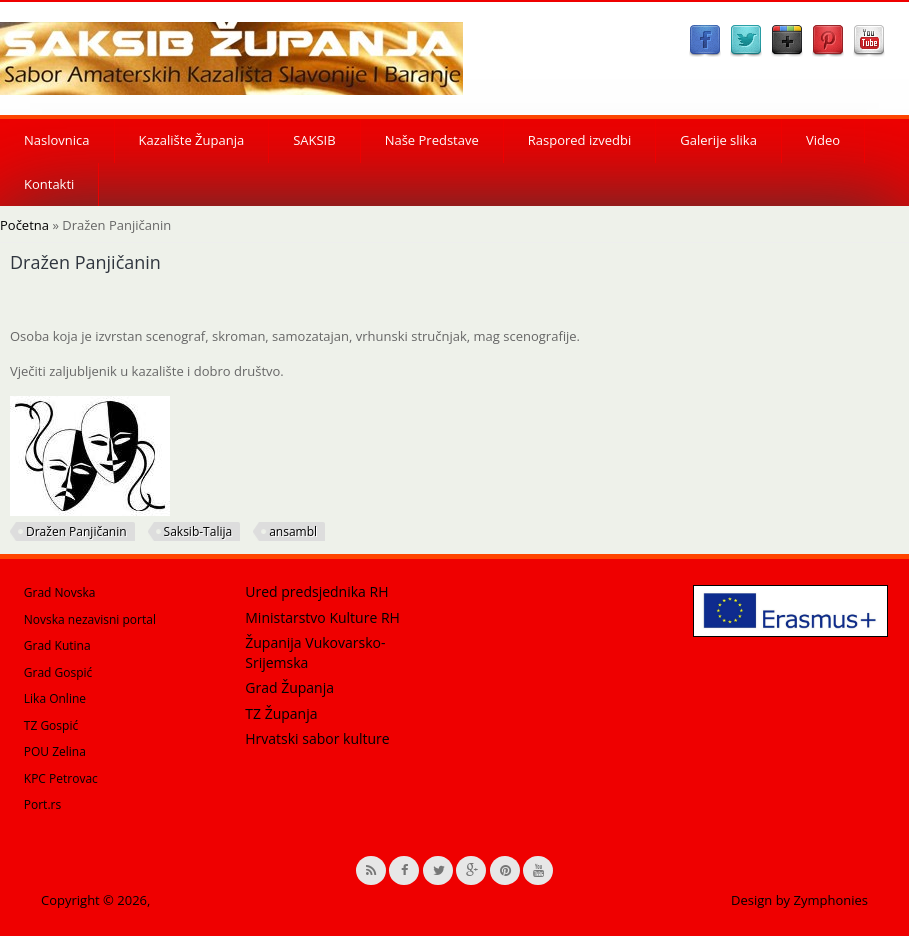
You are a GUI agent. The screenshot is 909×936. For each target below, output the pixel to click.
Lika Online (55, 698)
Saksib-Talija (198, 531)
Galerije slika (718, 140)
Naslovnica (57, 140)
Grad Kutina (57, 645)
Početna (24, 225)
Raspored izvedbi (580, 140)
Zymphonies (831, 900)
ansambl (293, 531)
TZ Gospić (51, 725)
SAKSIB (314, 140)
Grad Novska (60, 592)
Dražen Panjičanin (76, 531)
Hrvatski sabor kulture (317, 738)
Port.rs (42, 804)
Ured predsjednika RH (316, 591)
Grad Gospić (58, 672)
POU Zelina (55, 751)
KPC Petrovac (61, 778)
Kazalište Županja (192, 140)
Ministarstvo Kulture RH (322, 617)
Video (823, 140)
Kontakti (49, 184)
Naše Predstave (432, 140)
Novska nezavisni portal (90, 619)
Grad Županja (289, 687)
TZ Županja (281, 713)
